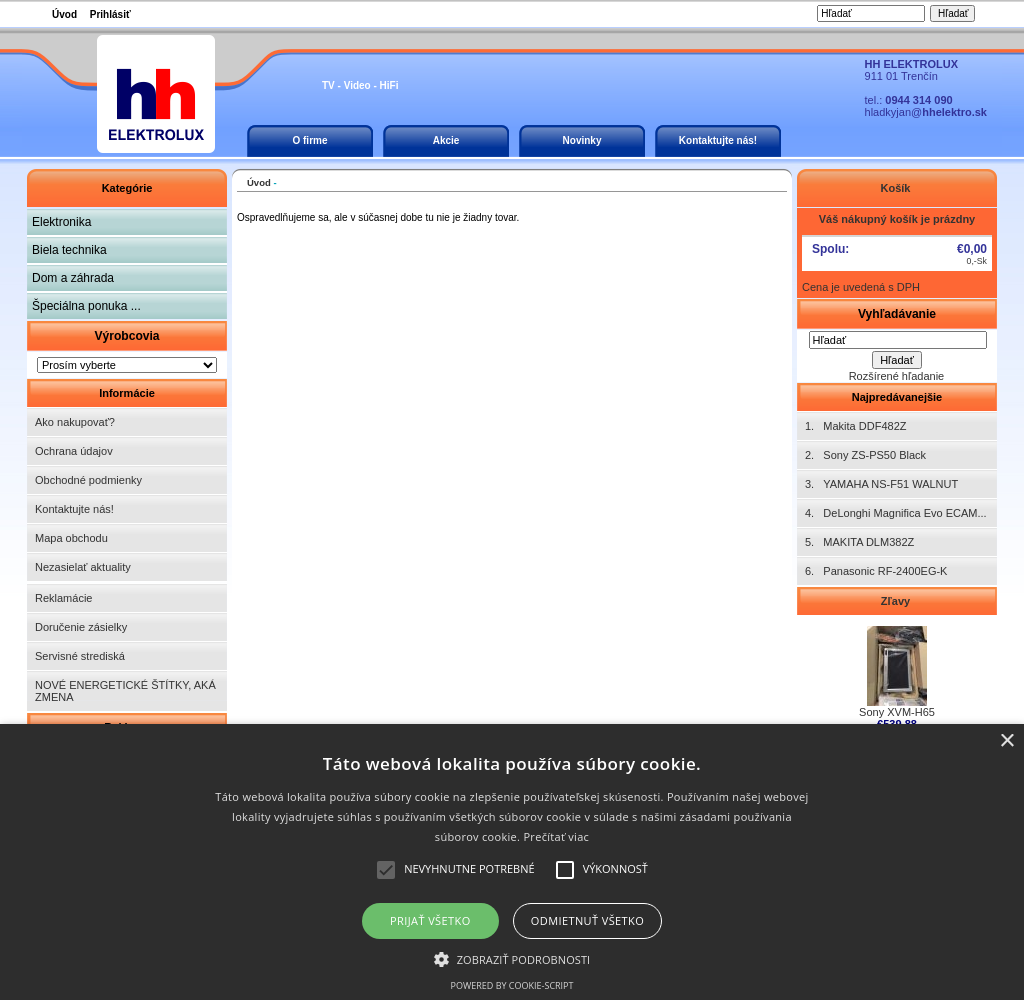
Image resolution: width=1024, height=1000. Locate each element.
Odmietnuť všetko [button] (587, 920)
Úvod (64, 14)
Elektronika (61, 222)
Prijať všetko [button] (430, 920)
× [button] (1006, 741)
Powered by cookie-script (512, 985)
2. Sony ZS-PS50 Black (865, 455)
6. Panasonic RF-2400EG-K (876, 571)
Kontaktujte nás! (718, 140)
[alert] (512, 862)
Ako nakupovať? (75, 422)
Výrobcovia (126, 336)
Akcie (446, 140)
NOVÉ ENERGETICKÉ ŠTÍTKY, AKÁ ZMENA (125, 691)
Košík (896, 188)
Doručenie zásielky (81, 627)
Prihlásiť (110, 14)
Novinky (582, 140)
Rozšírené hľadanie (897, 376)
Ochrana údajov (74, 451)
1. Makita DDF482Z (855, 426)
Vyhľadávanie (897, 314)
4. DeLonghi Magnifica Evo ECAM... (896, 513)
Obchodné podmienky (88, 480)
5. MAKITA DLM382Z (859, 542)
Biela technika (69, 250)
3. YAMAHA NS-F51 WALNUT (881, 484)
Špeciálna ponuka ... (86, 306)
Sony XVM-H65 (897, 707)
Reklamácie (63, 598)
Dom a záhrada (73, 278)
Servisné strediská (80, 656)
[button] (512, 958)
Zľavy (897, 601)
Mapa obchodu (71, 538)
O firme (309, 140)
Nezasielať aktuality (83, 567)
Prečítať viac (556, 836)
